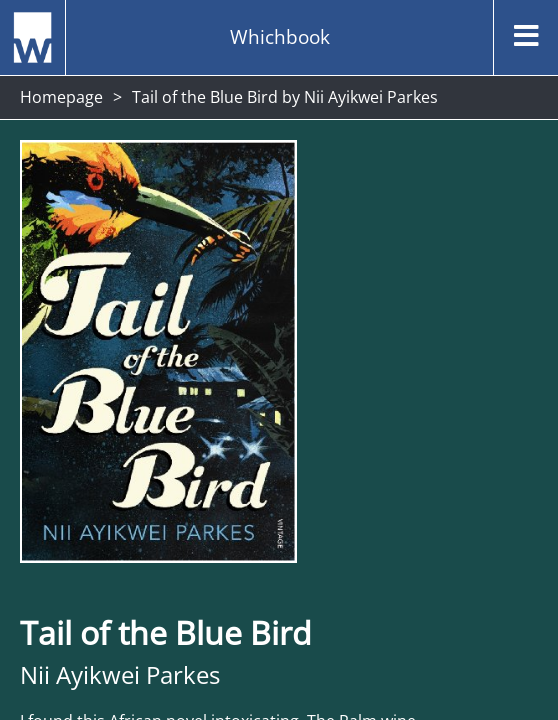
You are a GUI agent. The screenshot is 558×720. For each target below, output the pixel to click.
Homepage (61, 97)
